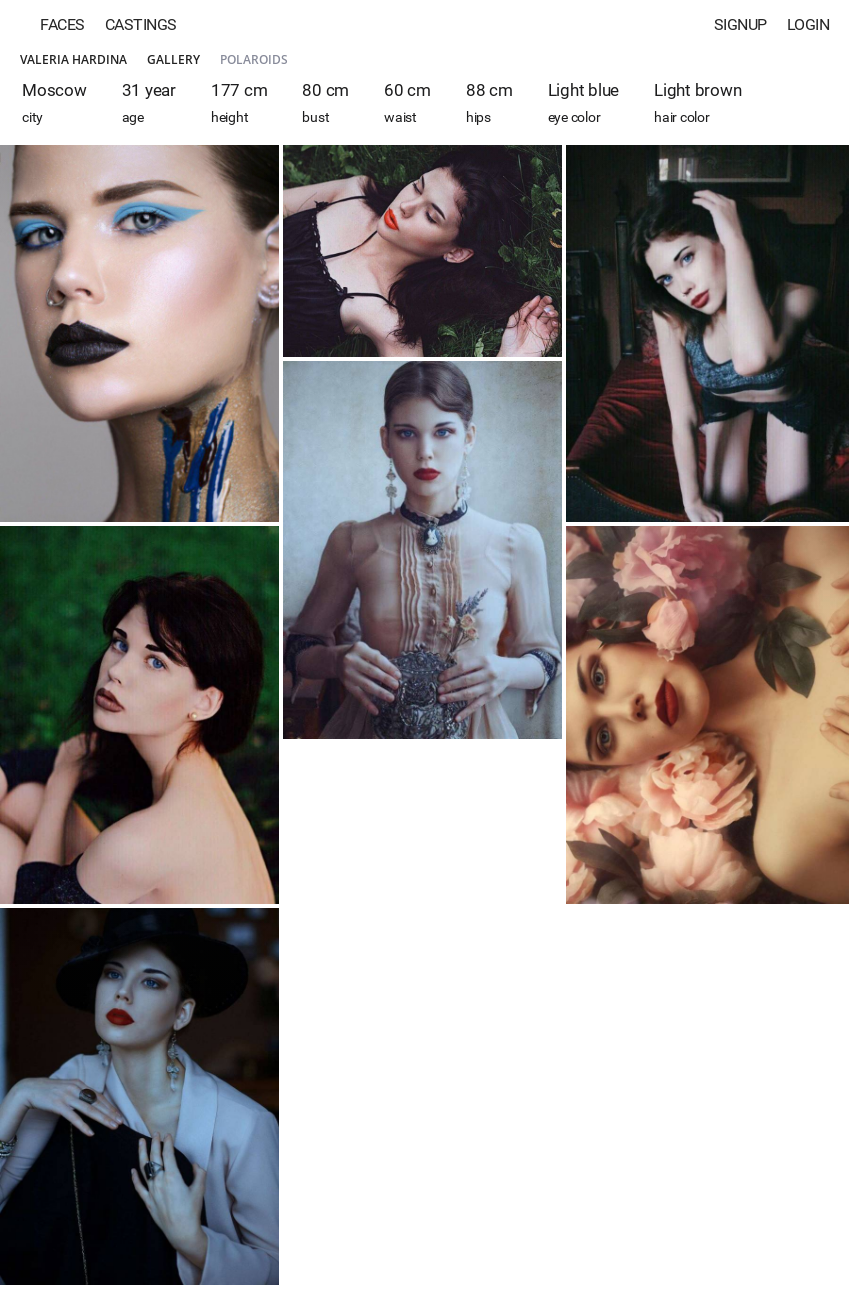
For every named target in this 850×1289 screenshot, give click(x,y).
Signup (740, 24)
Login (808, 24)
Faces (62, 24)
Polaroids (254, 59)
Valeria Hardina (73, 59)
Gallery (173, 59)
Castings (141, 24)
